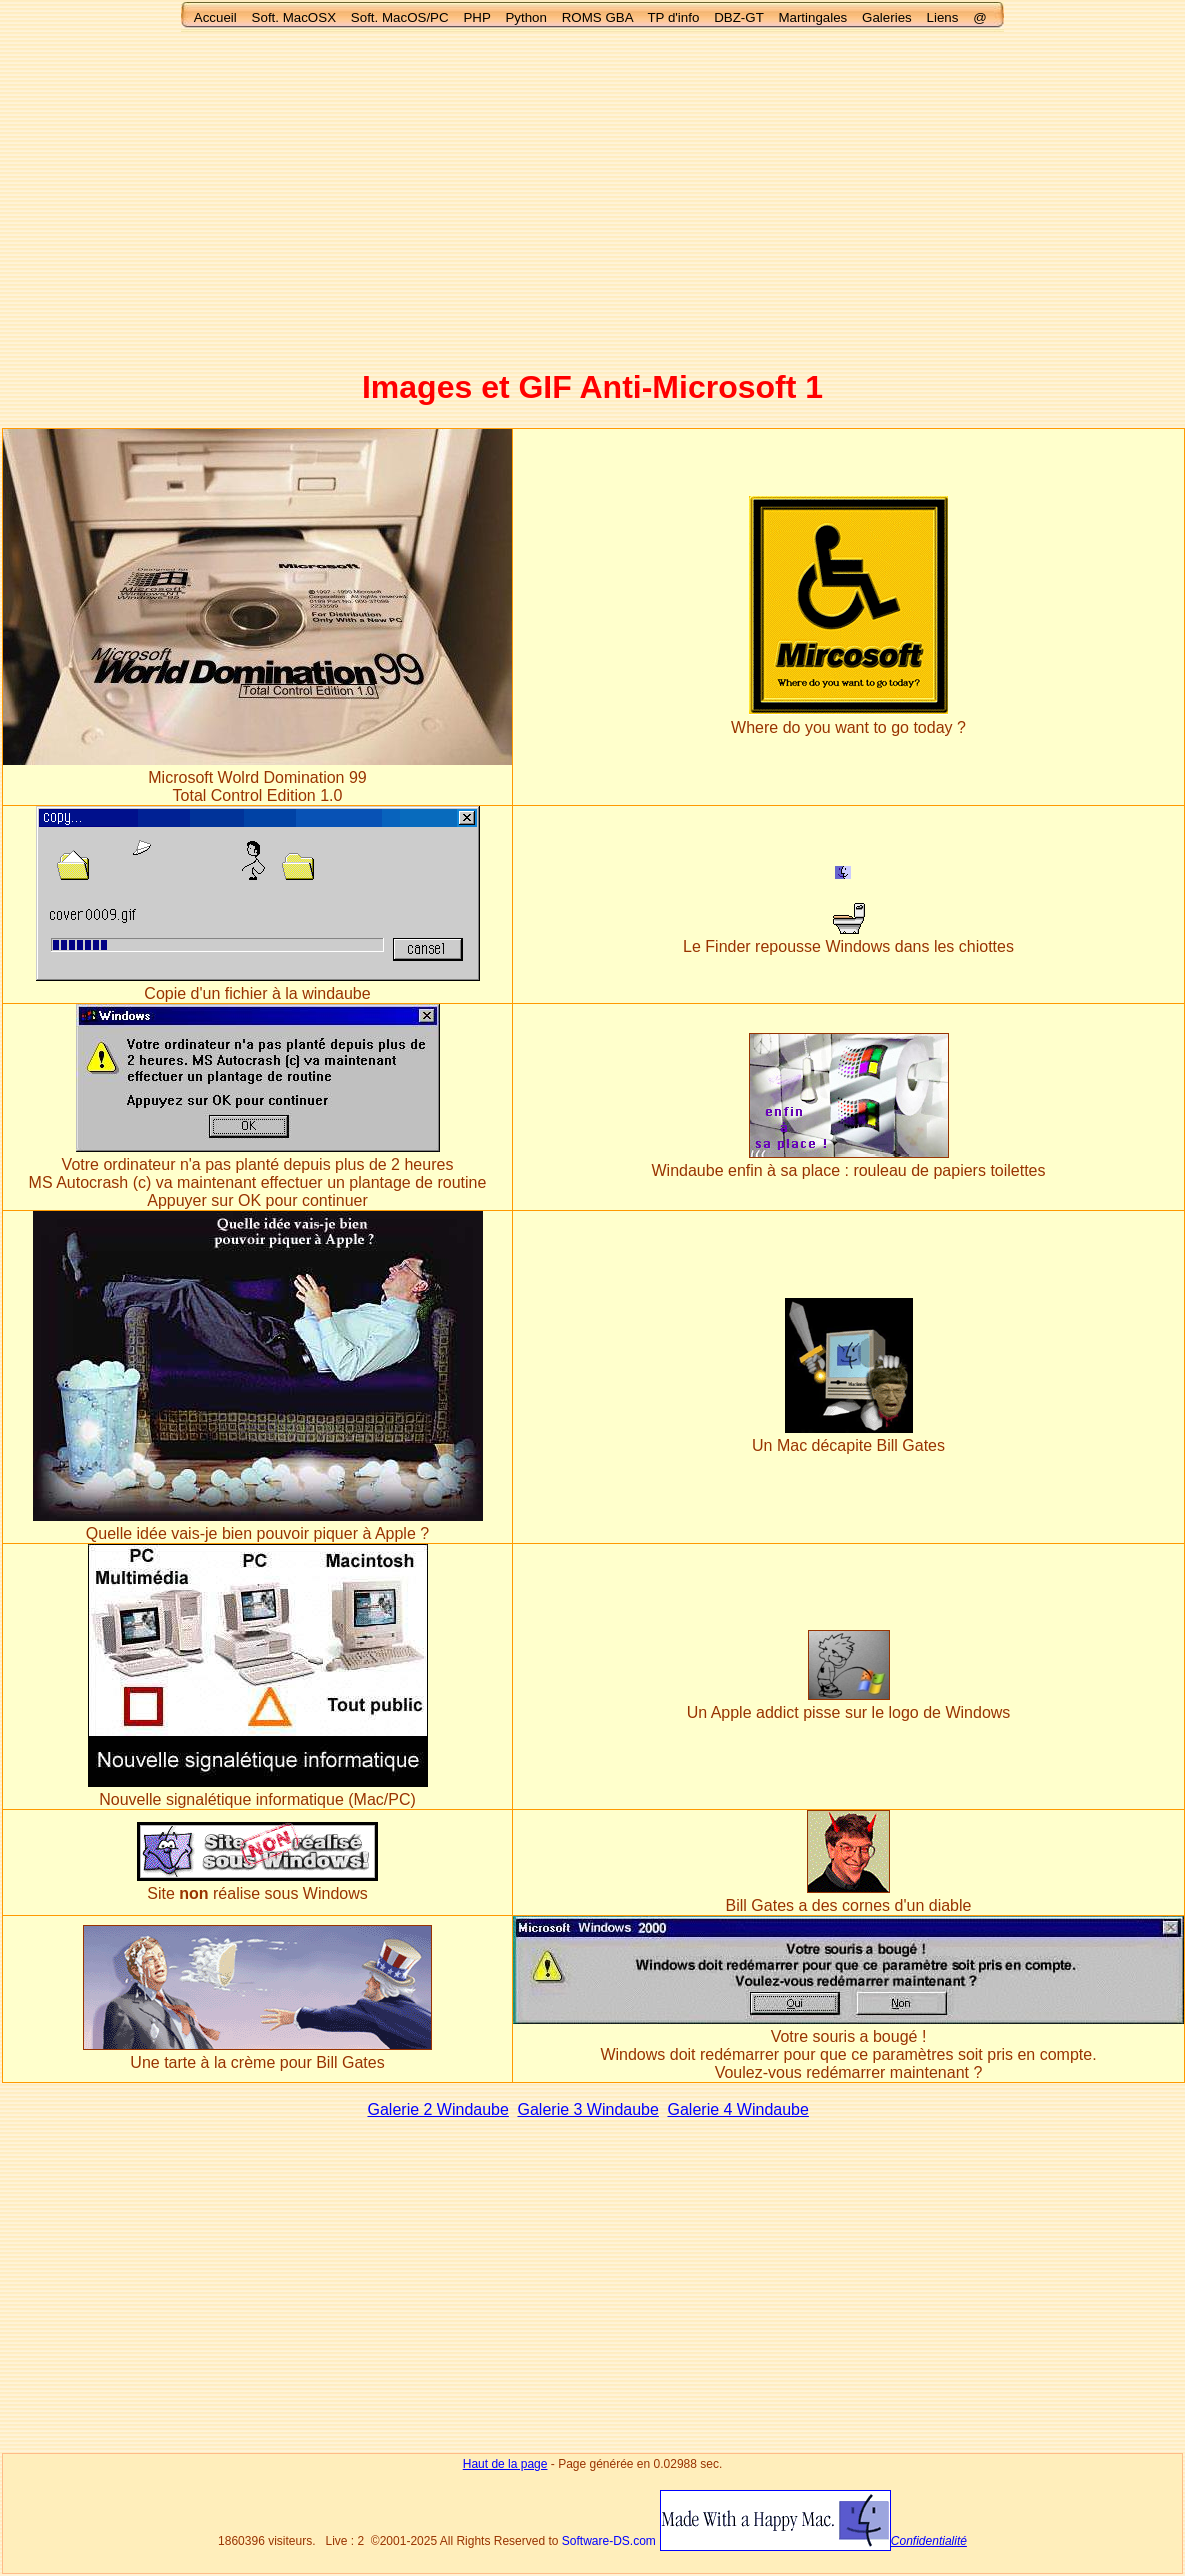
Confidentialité (929, 2541)
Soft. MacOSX (294, 17)
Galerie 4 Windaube (738, 2109)
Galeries (887, 17)
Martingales (812, 17)
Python (526, 17)
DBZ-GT (738, 17)
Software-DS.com (609, 2541)
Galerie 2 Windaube (438, 2109)
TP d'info (673, 17)
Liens (943, 17)
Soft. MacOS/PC (400, 17)
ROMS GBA (597, 17)
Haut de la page (505, 2464)
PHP (476, 17)
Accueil (215, 17)
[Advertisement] (593, 190)
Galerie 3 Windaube (588, 2109)
